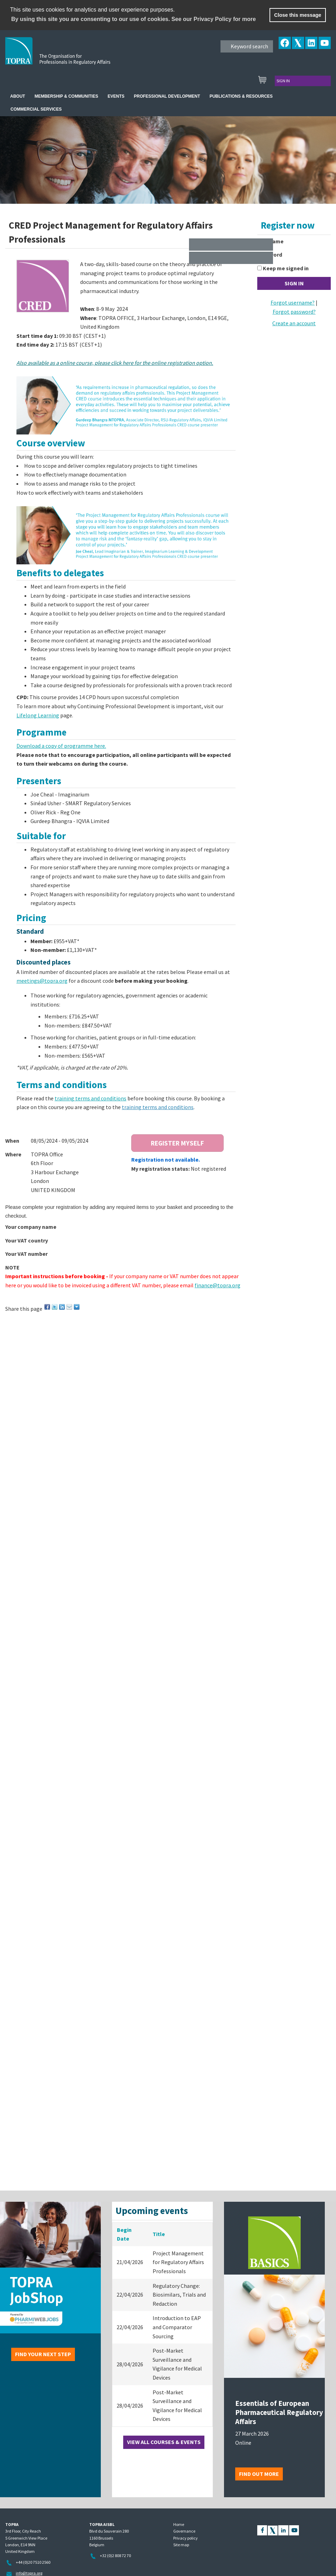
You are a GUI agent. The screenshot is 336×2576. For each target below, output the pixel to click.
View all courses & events (164, 2441)
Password (269, 254)
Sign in (283, 80)
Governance (184, 2531)
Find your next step (43, 2354)
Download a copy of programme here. (61, 745)
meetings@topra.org (42, 980)
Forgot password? (294, 311)
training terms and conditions (90, 1098)
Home (178, 2524)
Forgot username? (293, 302)
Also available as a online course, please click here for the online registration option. (114, 362)
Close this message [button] (297, 15)
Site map (181, 2544)
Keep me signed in (286, 268)
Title (159, 2233)
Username (270, 241)
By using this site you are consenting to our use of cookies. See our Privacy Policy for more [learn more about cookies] (133, 19)
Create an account (294, 323)
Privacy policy (185, 2538)
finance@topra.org (217, 1285)
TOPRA (72, 56)
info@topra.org (29, 2573)
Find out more (259, 2473)
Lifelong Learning (37, 715)
